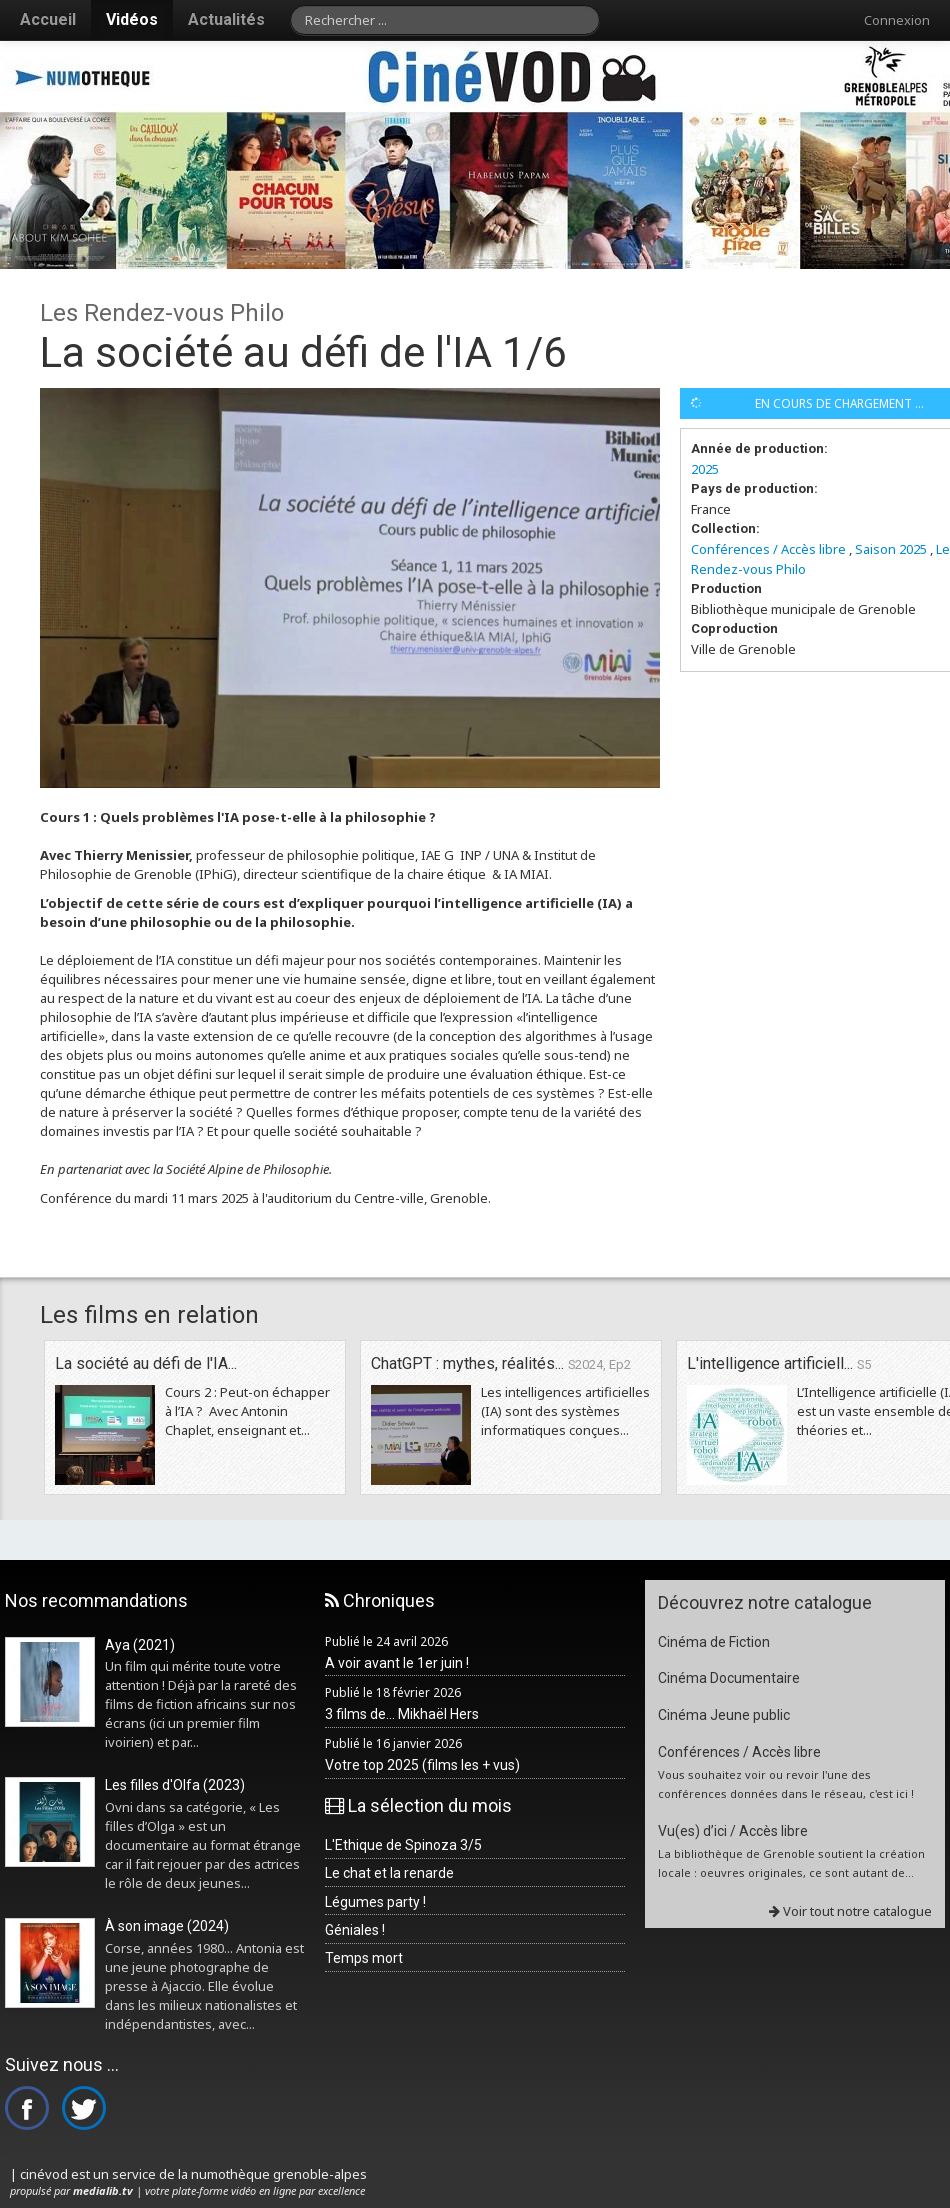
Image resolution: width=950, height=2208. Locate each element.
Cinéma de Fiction (714, 1642)
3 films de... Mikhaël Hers (402, 1714)
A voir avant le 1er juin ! (397, 1663)
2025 (705, 469)
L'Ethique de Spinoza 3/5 (403, 1845)
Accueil (48, 19)
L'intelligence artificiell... (779, 1363)
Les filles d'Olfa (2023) (175, 1785)
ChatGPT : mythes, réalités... (501, 1363)
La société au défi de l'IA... (146, 1363)
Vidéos (132, 19)
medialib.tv (103, 2190)
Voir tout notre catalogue (850, 1911)
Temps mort (364, 1958)
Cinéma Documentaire (729, 1678)
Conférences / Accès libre (768, 549)
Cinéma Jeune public (724, 1715)
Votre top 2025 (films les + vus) (422, 1765)
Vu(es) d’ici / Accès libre (733, 1831)
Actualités (226, 19)
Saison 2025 (891, 549)
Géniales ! (355, 1930)
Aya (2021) (140, 1645)
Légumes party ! (375, 1902)
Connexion (897, 20)
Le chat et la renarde (389, 1873)
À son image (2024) (167, 1926)
